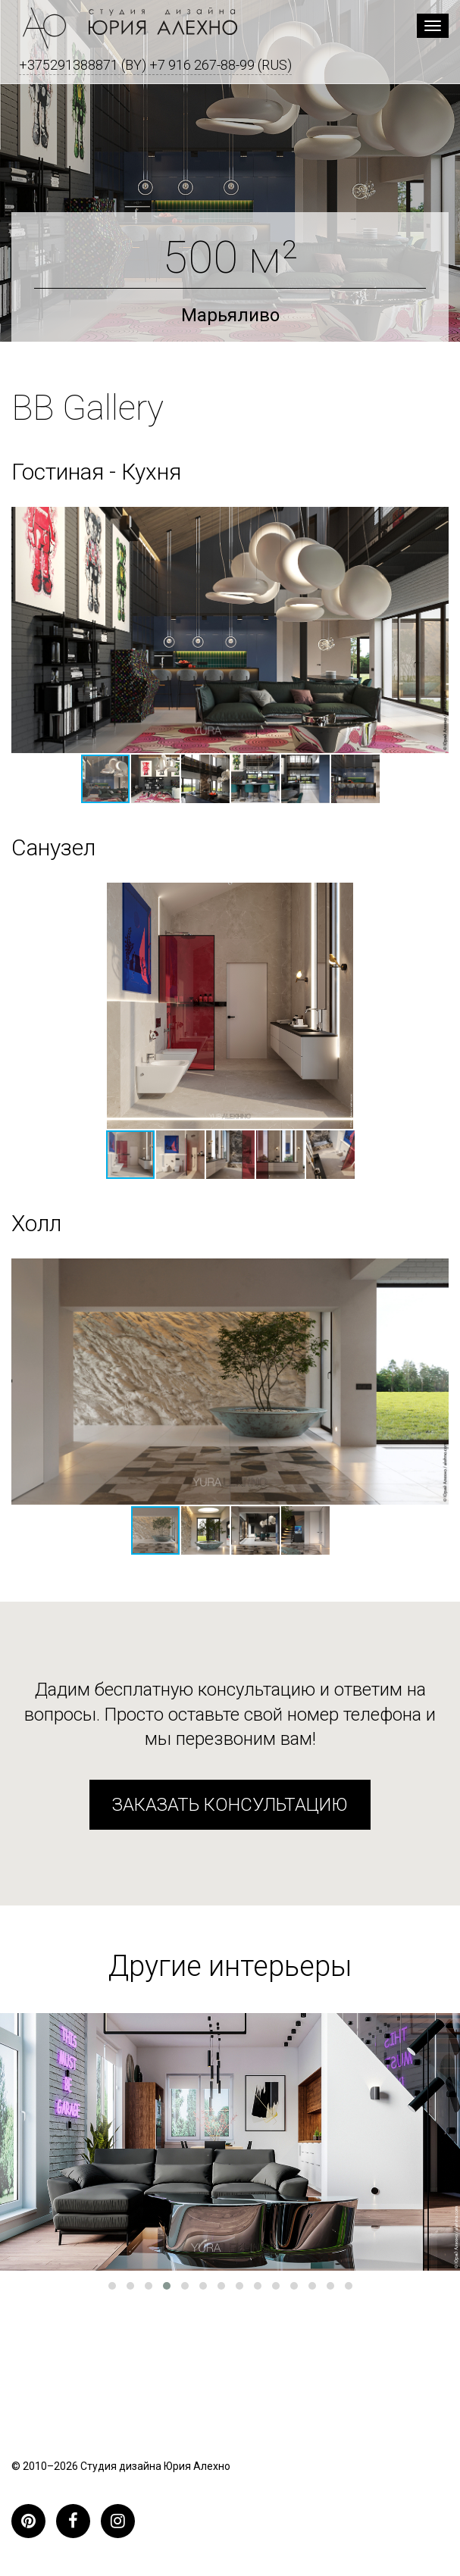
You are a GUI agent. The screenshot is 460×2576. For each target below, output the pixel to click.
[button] (156, 779)
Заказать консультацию (230, 1804)
